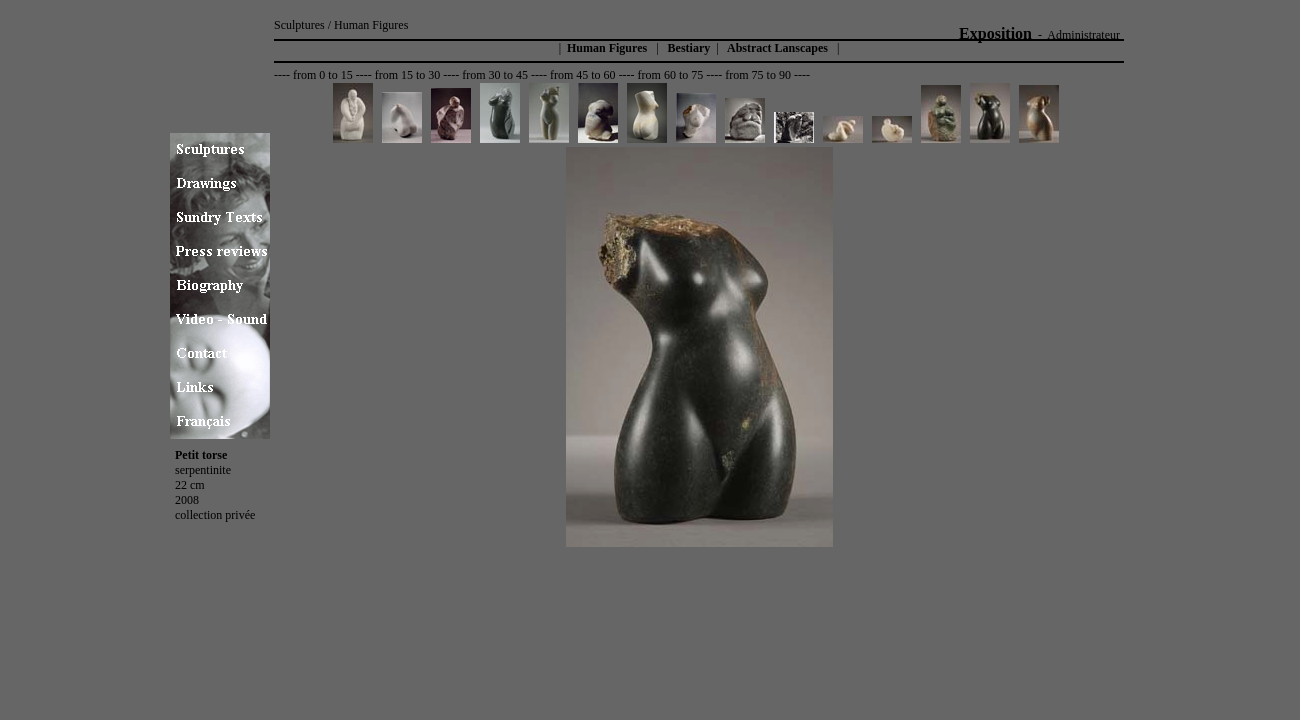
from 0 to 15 (323, 75)
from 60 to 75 (671, 75)
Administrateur (1083, 35)
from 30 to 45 (495, 75)
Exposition (995, 33)
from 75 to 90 (758, 75)
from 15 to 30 (408, 75)
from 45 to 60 (583, 75)
